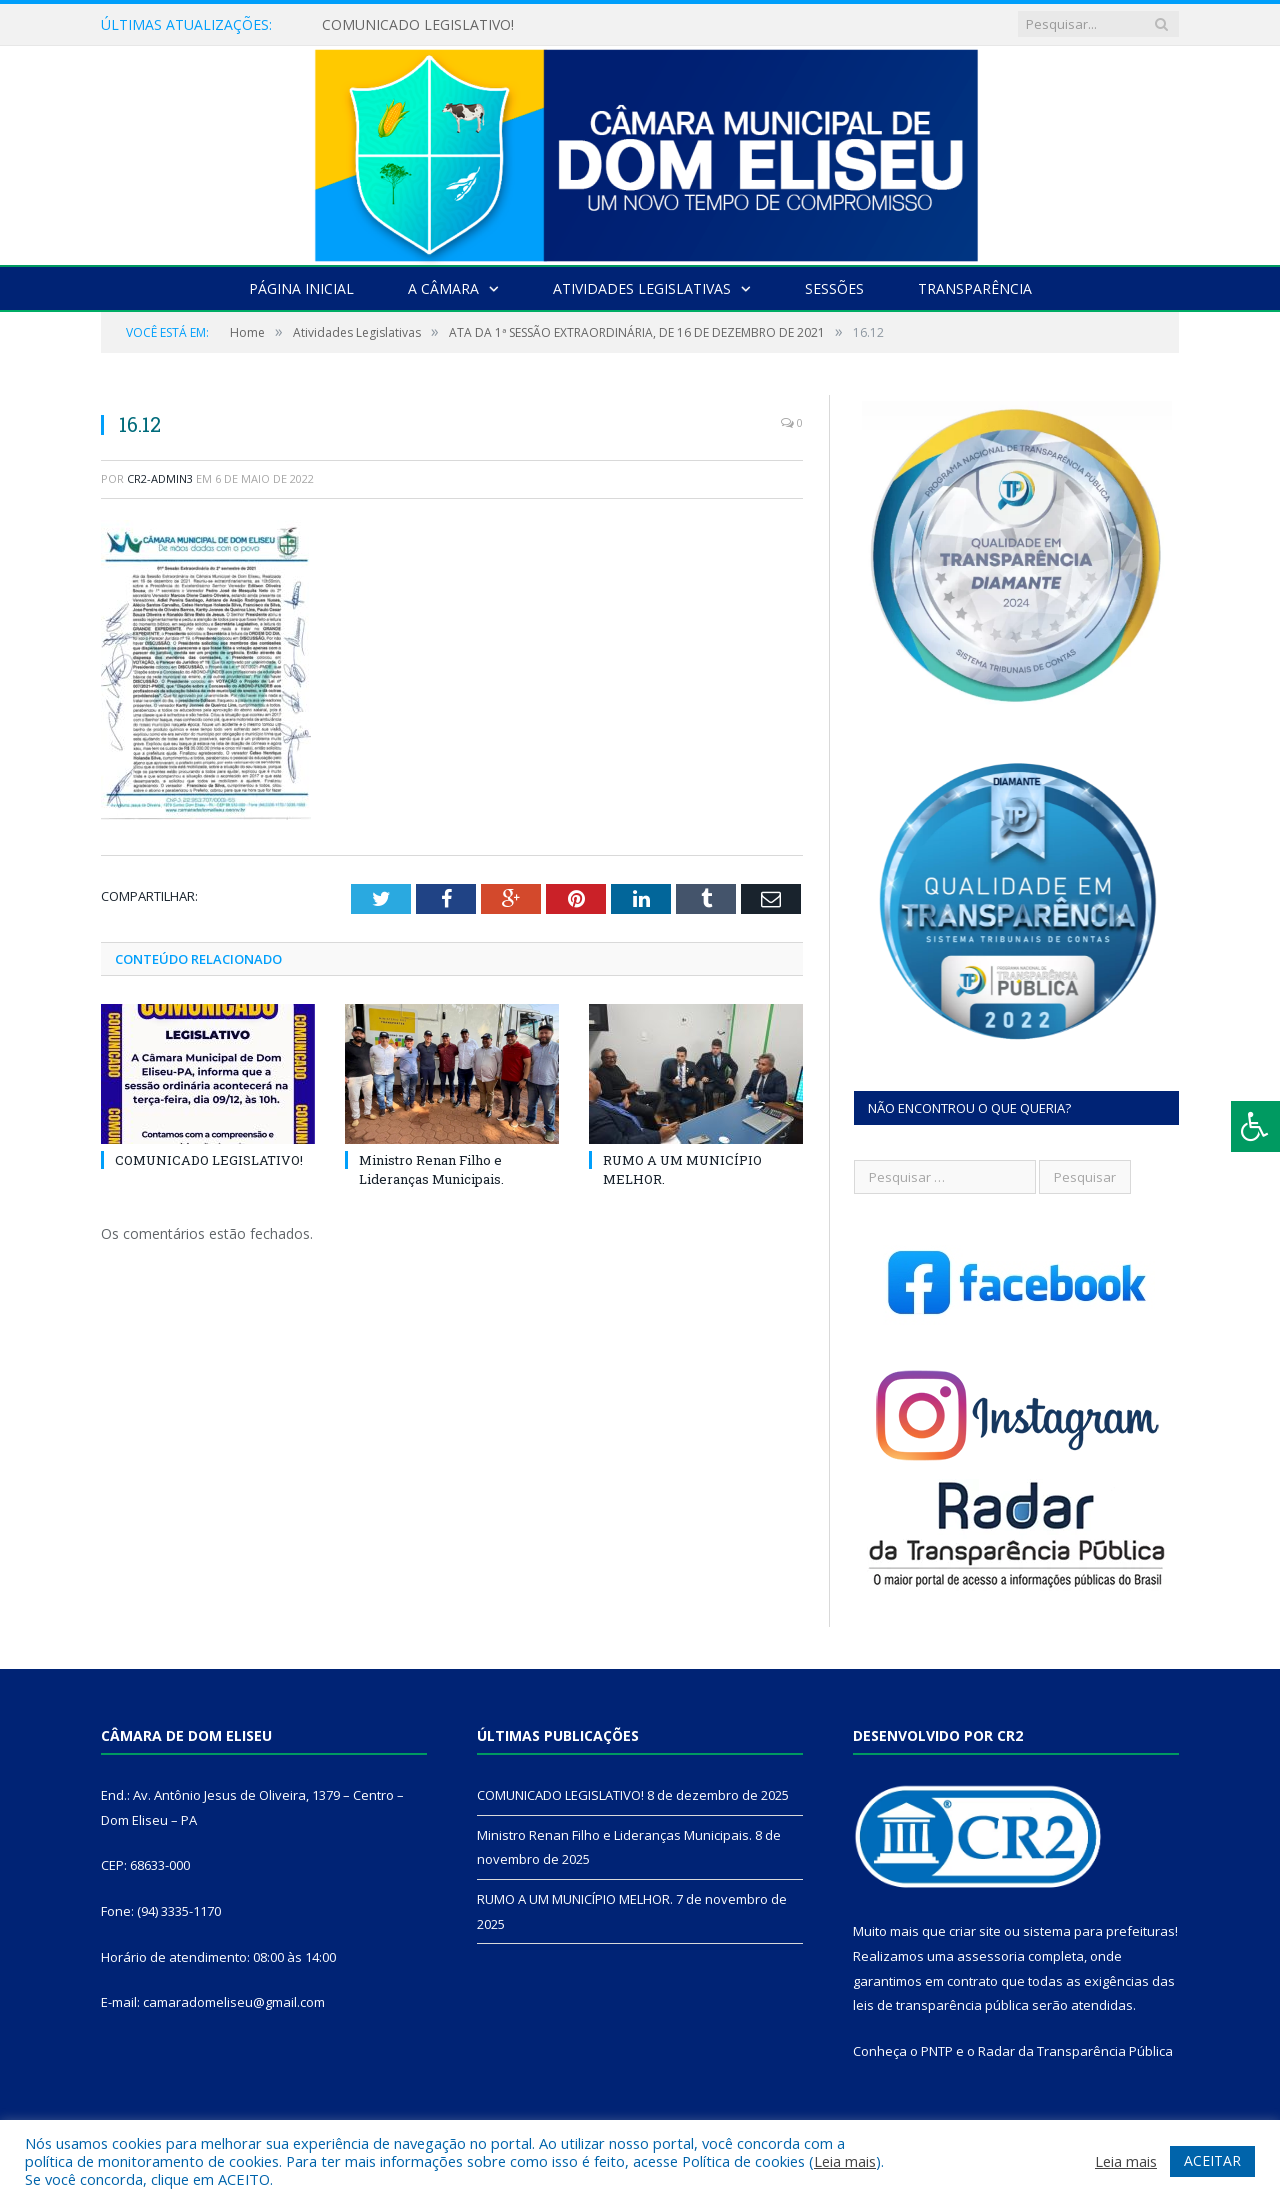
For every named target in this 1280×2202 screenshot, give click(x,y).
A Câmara (443, 288)
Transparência (975, 288)
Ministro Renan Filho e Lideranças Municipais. (431, 1169)
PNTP (937, 2051)
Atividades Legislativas (642, 288)
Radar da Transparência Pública (1075, 2051)
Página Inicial (301, 288)
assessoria (991, 1956)
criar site (975, 1931)
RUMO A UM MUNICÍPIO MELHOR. (575, 1899)
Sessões (834, 288)
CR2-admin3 (160, 478)
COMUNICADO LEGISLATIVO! (418, 25)
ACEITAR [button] (1212, 2160)
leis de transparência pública (941, 2005)
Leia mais (845, 2161)
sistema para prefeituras (1099, 1931)
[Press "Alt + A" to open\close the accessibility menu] (1255, 1126)
